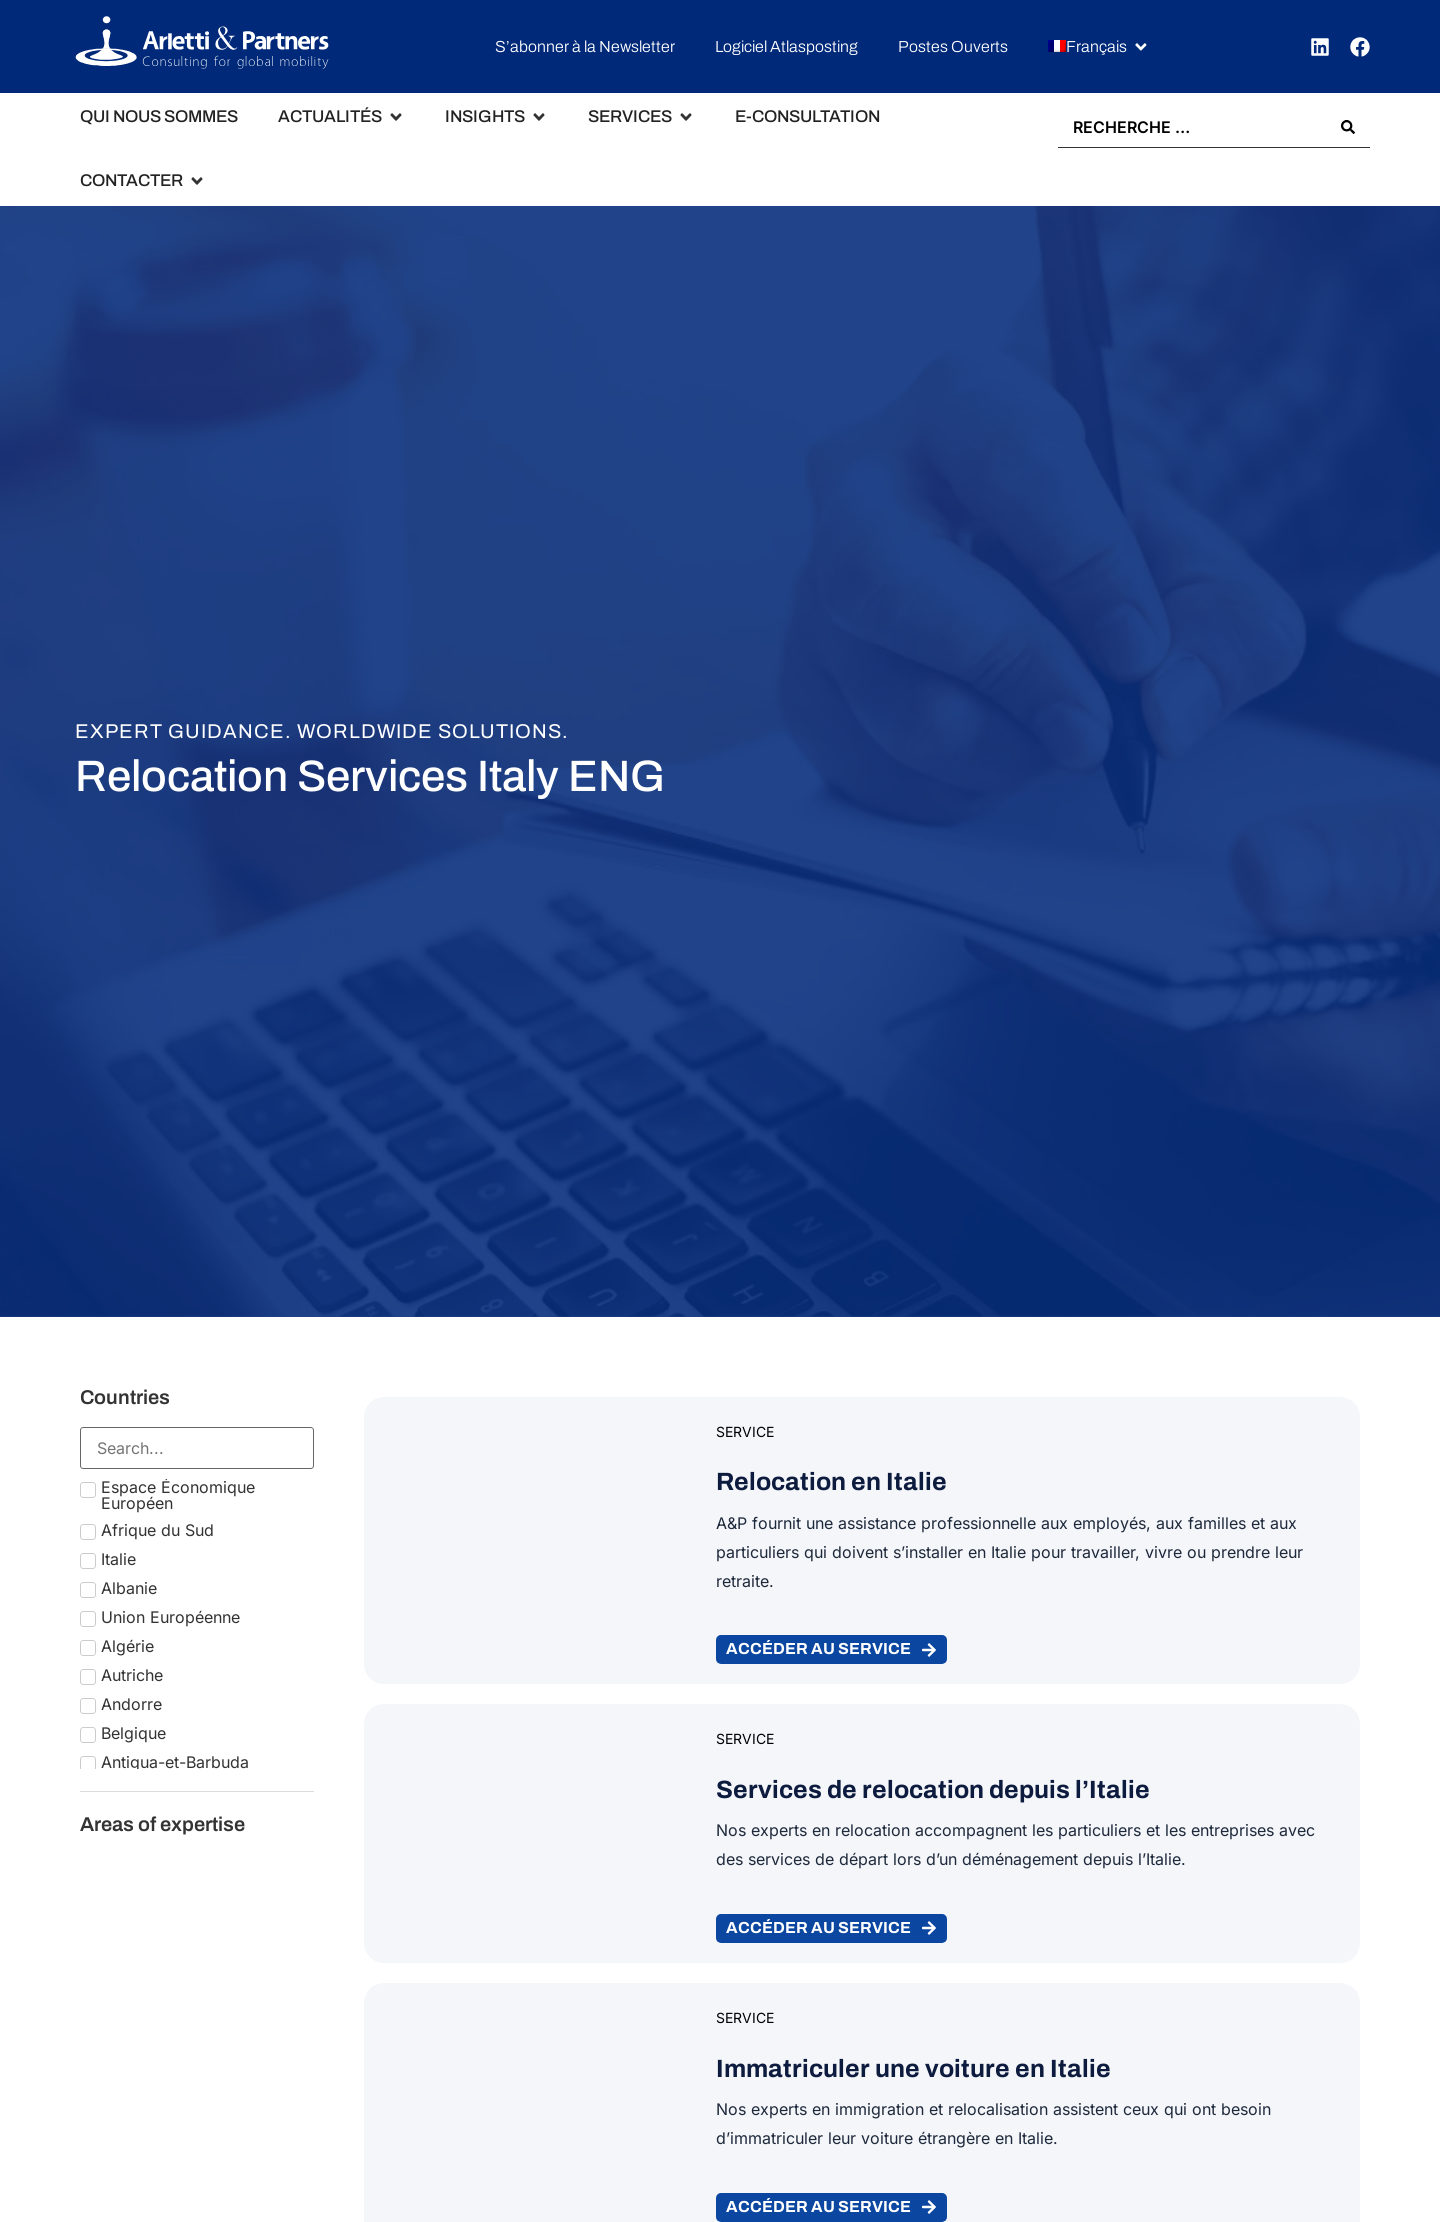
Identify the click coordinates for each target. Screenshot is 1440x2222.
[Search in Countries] (197, 1448)
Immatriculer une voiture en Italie (913, 2068)
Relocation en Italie (831, 1482)
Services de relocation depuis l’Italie (933, 1790)
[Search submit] (1348, 128)
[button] (1099, 47)
